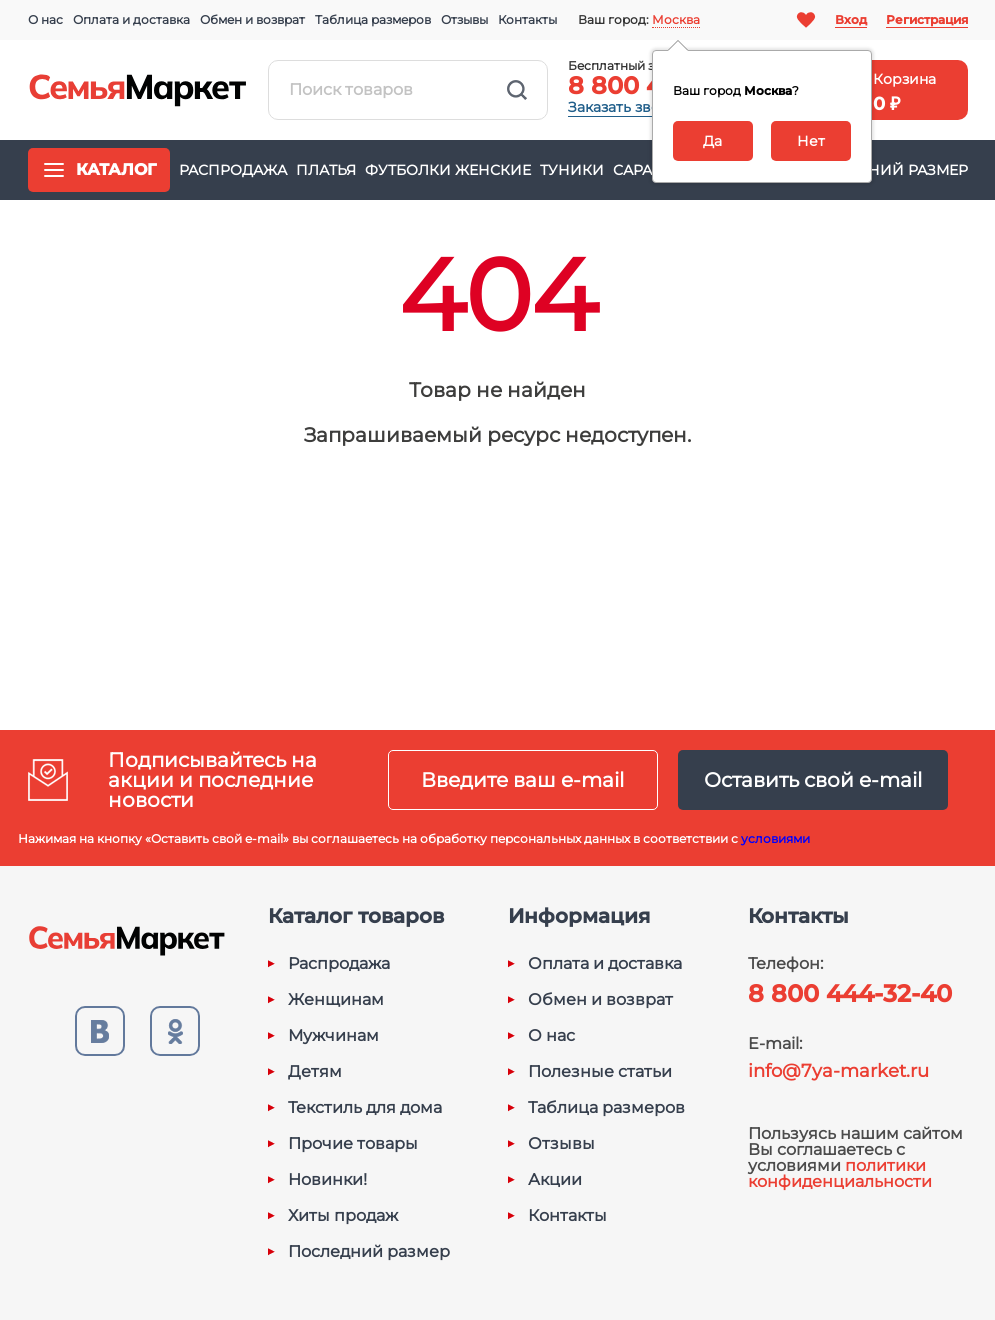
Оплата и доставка (131, 19)
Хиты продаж (343, 1216)
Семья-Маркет (138, 90)
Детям (315, 1072)
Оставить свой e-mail (813, 780)
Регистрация (927, 19)
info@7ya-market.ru (838, 1071)
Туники (572, 170)
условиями (775, 838)
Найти (517, 90)
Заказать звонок (627, 107)
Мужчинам (333, 1036)
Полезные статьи (600, 1072)
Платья (326, 170)
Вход (851, 19)
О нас (45, 19)
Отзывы (464, 19)
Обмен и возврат (252, 19)
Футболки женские (448, 170)
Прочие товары (353, 1144)
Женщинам (336, 1000)
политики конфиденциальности (840, 1173)
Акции (555, 1180)
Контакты (527, 19)
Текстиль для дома (365, 1108)
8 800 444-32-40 (850, 993)
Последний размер (885, 170)
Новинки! (327, 1180)
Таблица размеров (373, 19)
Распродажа (233, 170)
